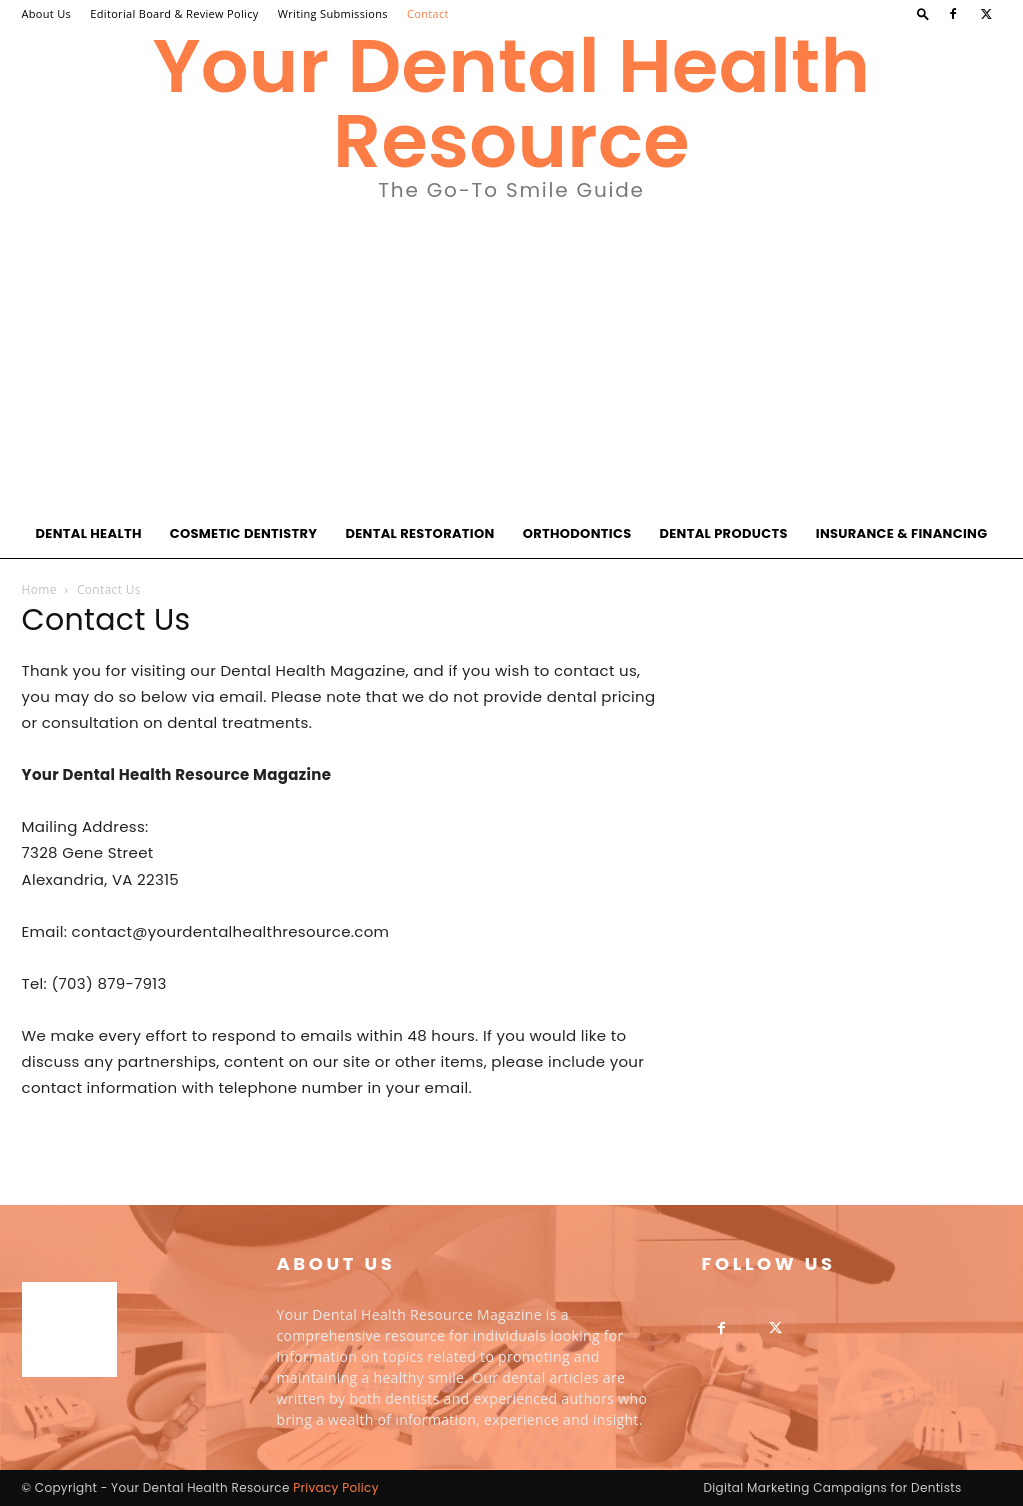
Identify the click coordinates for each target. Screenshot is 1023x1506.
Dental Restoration (419, 533)
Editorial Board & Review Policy (174, 13)
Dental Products (723, 533)
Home (39, 589)
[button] (923, 13)
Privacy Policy (336, 1487)
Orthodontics (577, 533)
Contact (428, 13)
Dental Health (89, 533)
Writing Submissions (333, 13)
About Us (47, 13)
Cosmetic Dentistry (244, 533)
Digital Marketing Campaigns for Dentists (832, 1487)
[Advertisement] (511, 360)
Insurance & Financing (902, 533)
